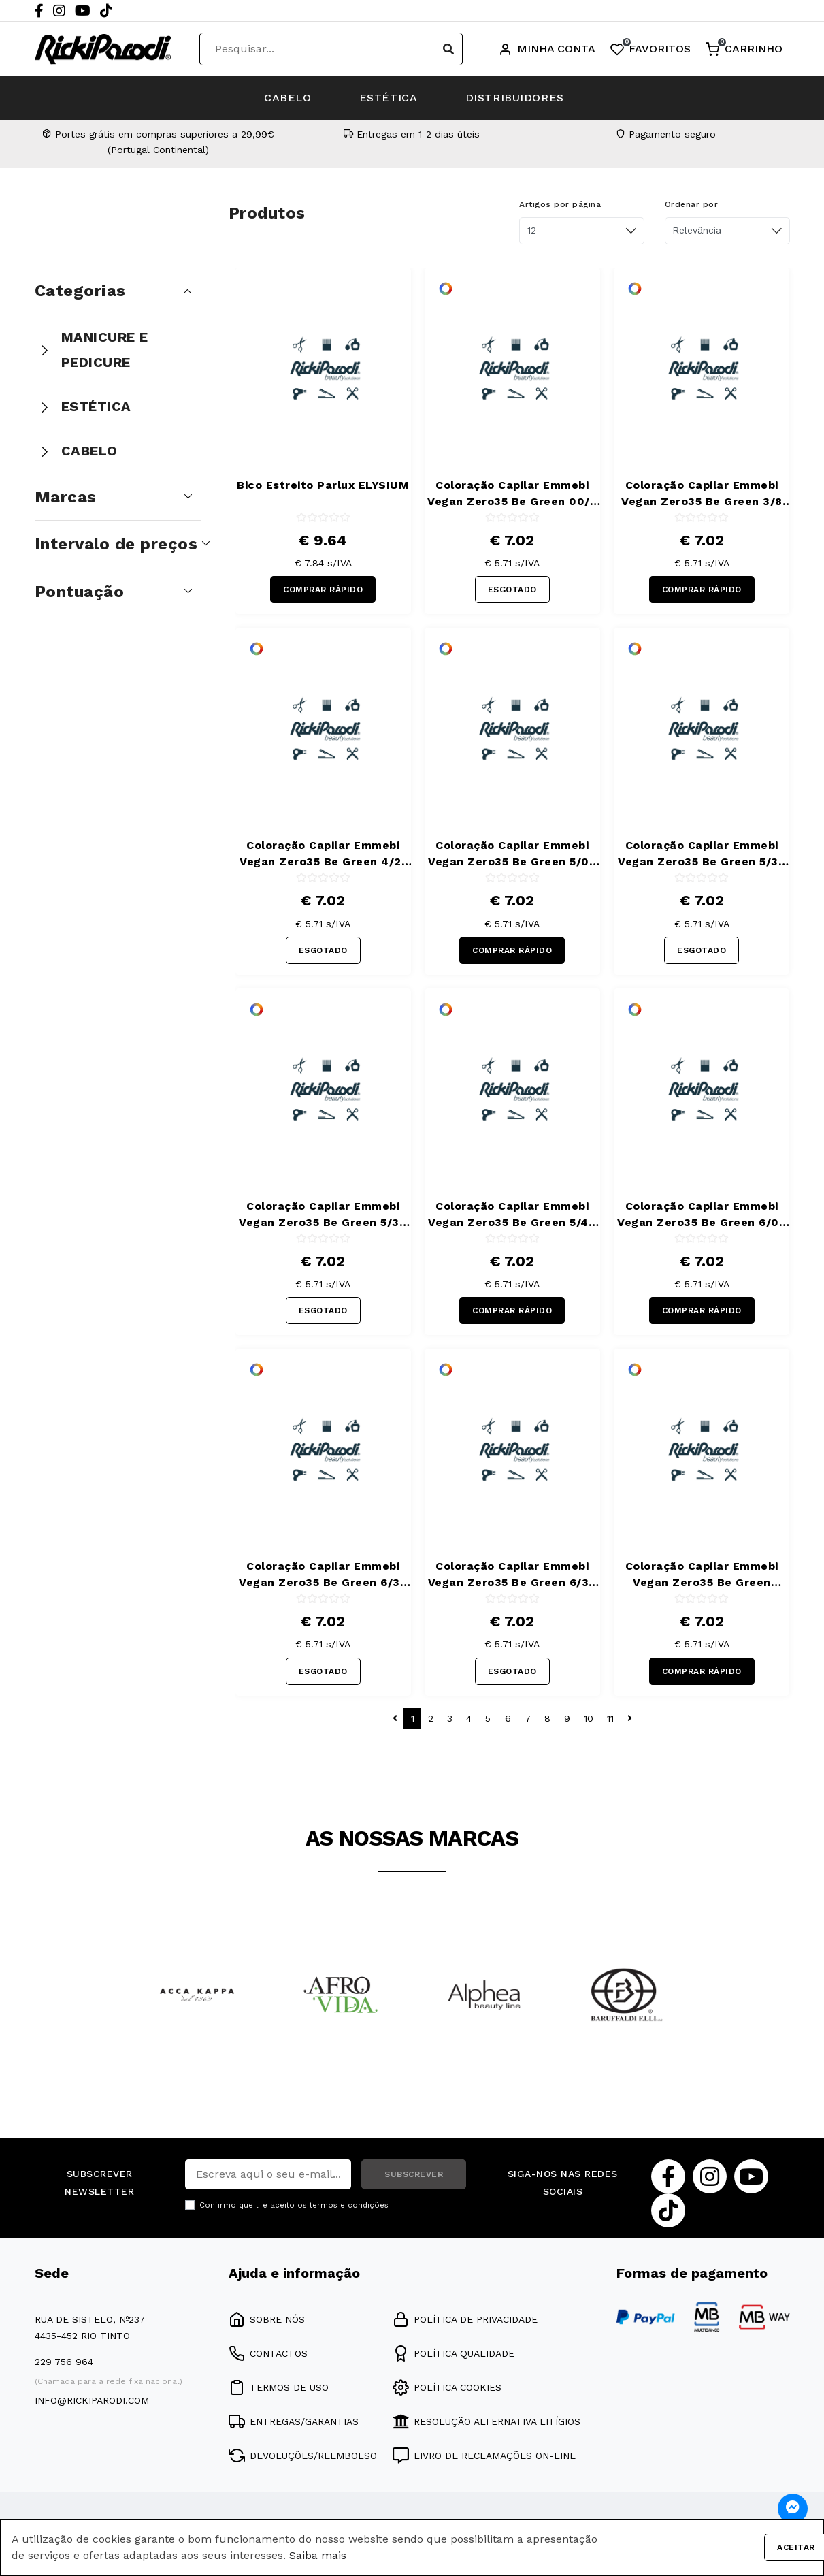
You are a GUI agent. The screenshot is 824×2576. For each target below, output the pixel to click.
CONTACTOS (268, 2353)
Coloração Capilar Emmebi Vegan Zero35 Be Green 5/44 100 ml (512, 1215)
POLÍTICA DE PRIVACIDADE (465, 2319)
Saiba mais (317, 2555)
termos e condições (349, 2205)
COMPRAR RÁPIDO (323, 589)
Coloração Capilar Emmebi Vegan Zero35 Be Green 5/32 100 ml (701, 854)
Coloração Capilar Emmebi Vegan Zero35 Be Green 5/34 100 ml (323, 1215)
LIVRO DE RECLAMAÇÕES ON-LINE (484, 2455)
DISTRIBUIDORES (514, 97)
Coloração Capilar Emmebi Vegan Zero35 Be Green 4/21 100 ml (323, 854)
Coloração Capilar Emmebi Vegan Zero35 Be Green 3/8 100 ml (701, 494)
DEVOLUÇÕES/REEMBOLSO (303, 2455)
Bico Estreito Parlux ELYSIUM (323, 485)
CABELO (288, 97)
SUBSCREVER (413, 2174)
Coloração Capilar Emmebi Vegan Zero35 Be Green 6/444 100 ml (701, 1575)
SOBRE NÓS (267, 2319)
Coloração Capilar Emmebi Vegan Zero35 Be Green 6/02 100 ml (701, 1215)
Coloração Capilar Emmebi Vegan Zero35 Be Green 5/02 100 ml (512, 854)
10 (588, 1718)
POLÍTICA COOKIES (447, 2387)
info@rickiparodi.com (92, 2400)
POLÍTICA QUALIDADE (453, 2353)
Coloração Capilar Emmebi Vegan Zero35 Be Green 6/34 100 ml (512, 1575)
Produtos (267, 213)
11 (610, 1718)
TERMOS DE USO (279, 2387)
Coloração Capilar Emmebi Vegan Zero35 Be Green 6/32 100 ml (323, 1575)
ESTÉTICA (388, 97)
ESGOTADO (512, 589)
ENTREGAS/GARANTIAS (294, 2421)
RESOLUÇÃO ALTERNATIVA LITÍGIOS (486, 2421)
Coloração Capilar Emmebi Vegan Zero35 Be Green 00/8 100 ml (512, 494)
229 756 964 (64, 2361)
